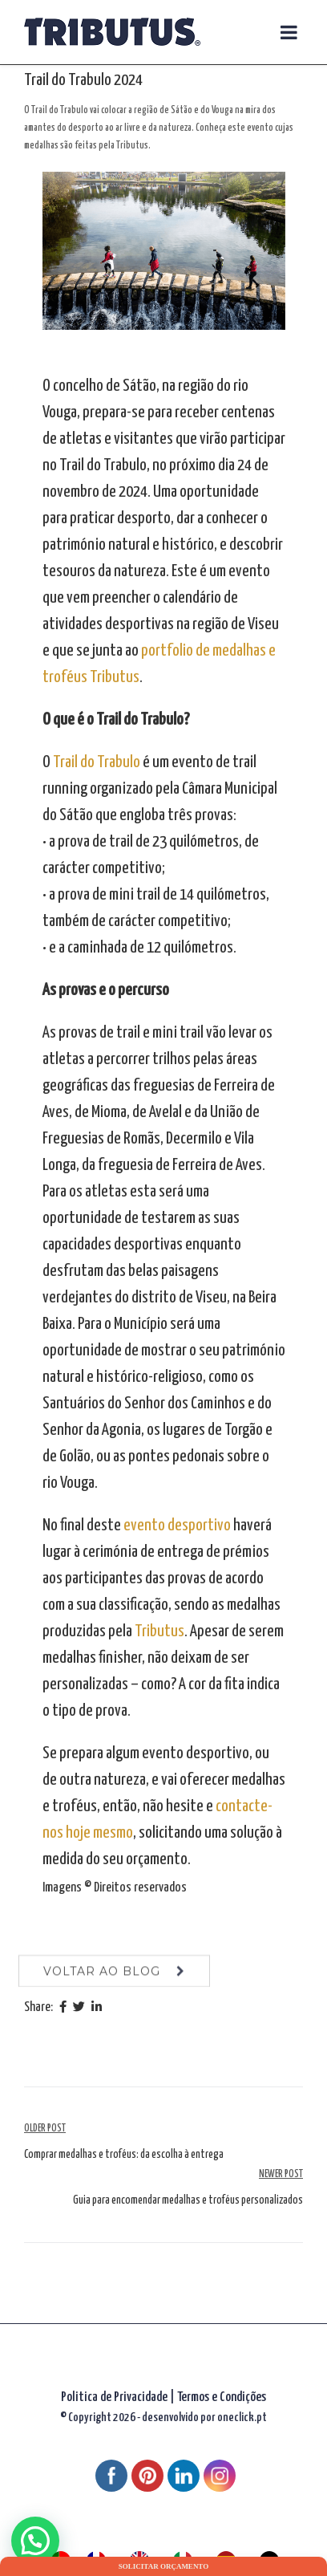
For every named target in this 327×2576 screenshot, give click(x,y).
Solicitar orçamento (163, 2566)
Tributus (159, 1631)
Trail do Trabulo (96, 762)
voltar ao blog (101, 1981)
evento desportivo (177, 1526)
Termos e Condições (221, 2397)
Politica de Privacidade (114, 2397)
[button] (35, 2541)
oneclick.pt (242, 2417)
